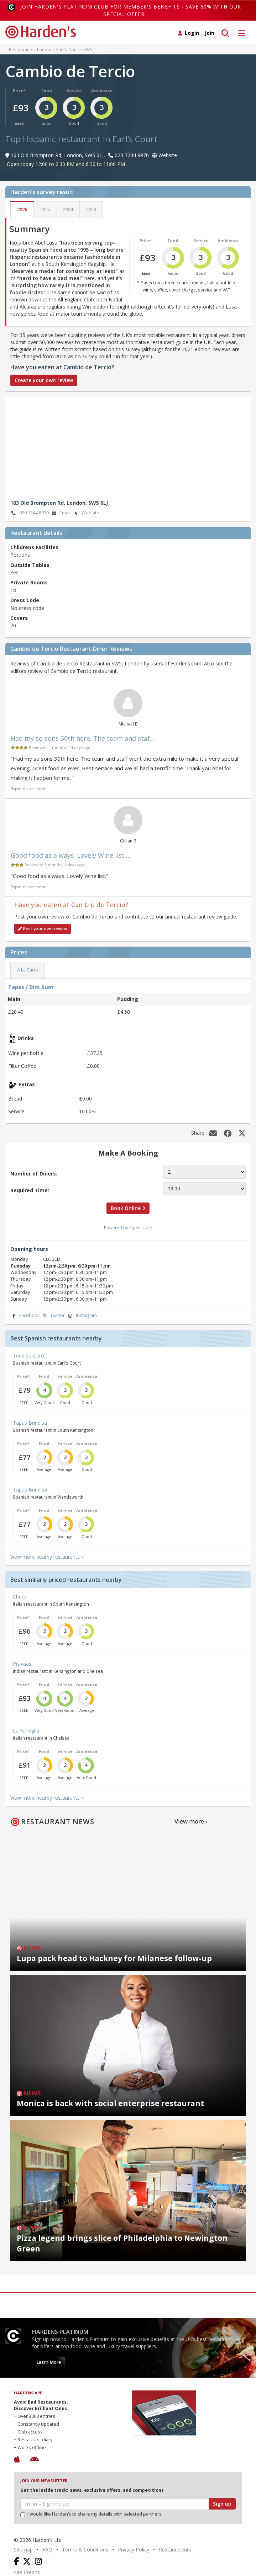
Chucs (20, 1596)
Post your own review (42, 929)
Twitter (53, 1315)
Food (46, 90)
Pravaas (22, 1663)
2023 (91, 210)
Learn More (48, 2362)
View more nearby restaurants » (47, 1556)
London (45, 49)
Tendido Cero (28, 1355)
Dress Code (24, 600)
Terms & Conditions (85, 2549)
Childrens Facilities (34, 547)
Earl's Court (68, 49)
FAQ (47, 2549)
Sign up (222, 2503)
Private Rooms (29, 582)
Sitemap (23, 2549)
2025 (45, 210)
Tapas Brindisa (30, 1422)
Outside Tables (29, 565)
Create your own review (44, 380)
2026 (22, 210)
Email (60, 513)
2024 (68, 210)
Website (86, 513)
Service (74, 90)
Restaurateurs (175, 2549)
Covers (19, 618)
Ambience (101, 90)
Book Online (128, 1208)
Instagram (82, 1315)
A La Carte (27, 970)
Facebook (25, 1315)
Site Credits (27, 2572)
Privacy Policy (133, 2549)
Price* (19, 90)
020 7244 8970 (29, 513)
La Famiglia (26, 1730)
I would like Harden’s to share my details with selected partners (91, 2514)
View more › (190, 1821)
